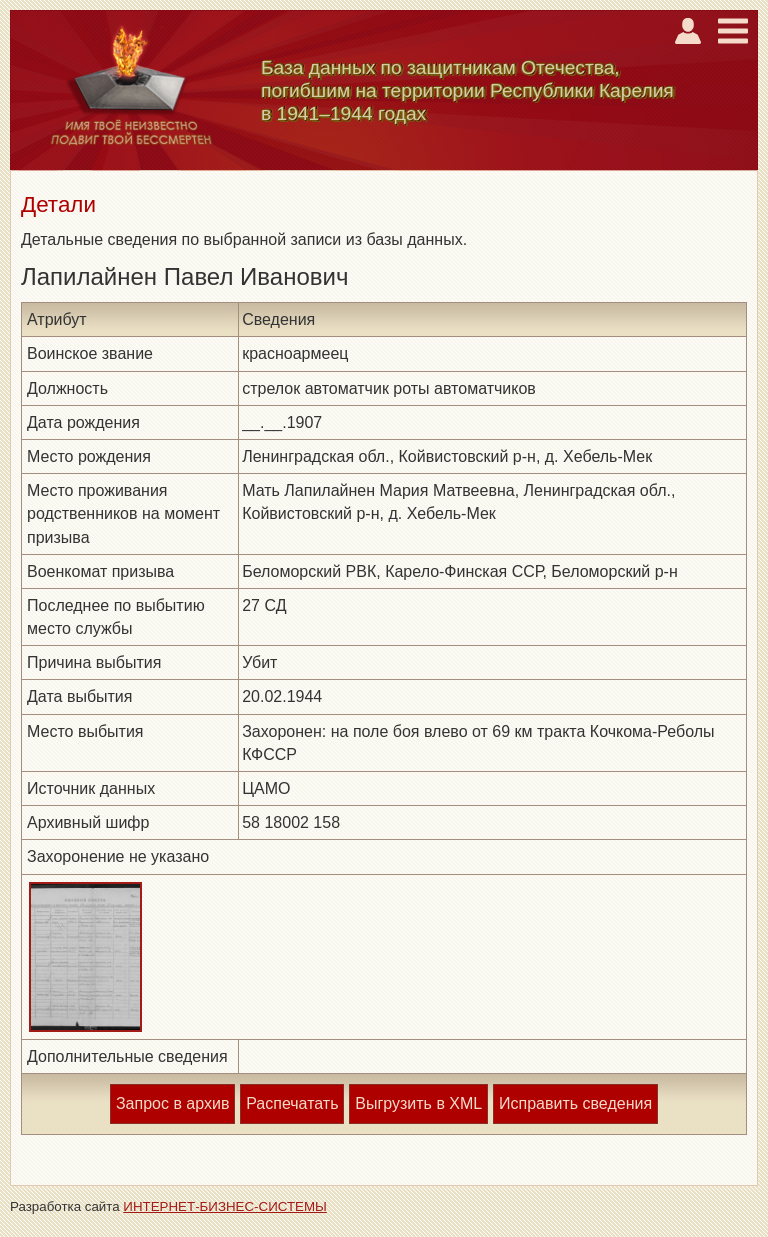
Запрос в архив (172, 1103)
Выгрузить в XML (418, 1103)
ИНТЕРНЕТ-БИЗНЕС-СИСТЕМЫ (225, 1206)
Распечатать (292, 1103)
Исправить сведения (575, 1103)
